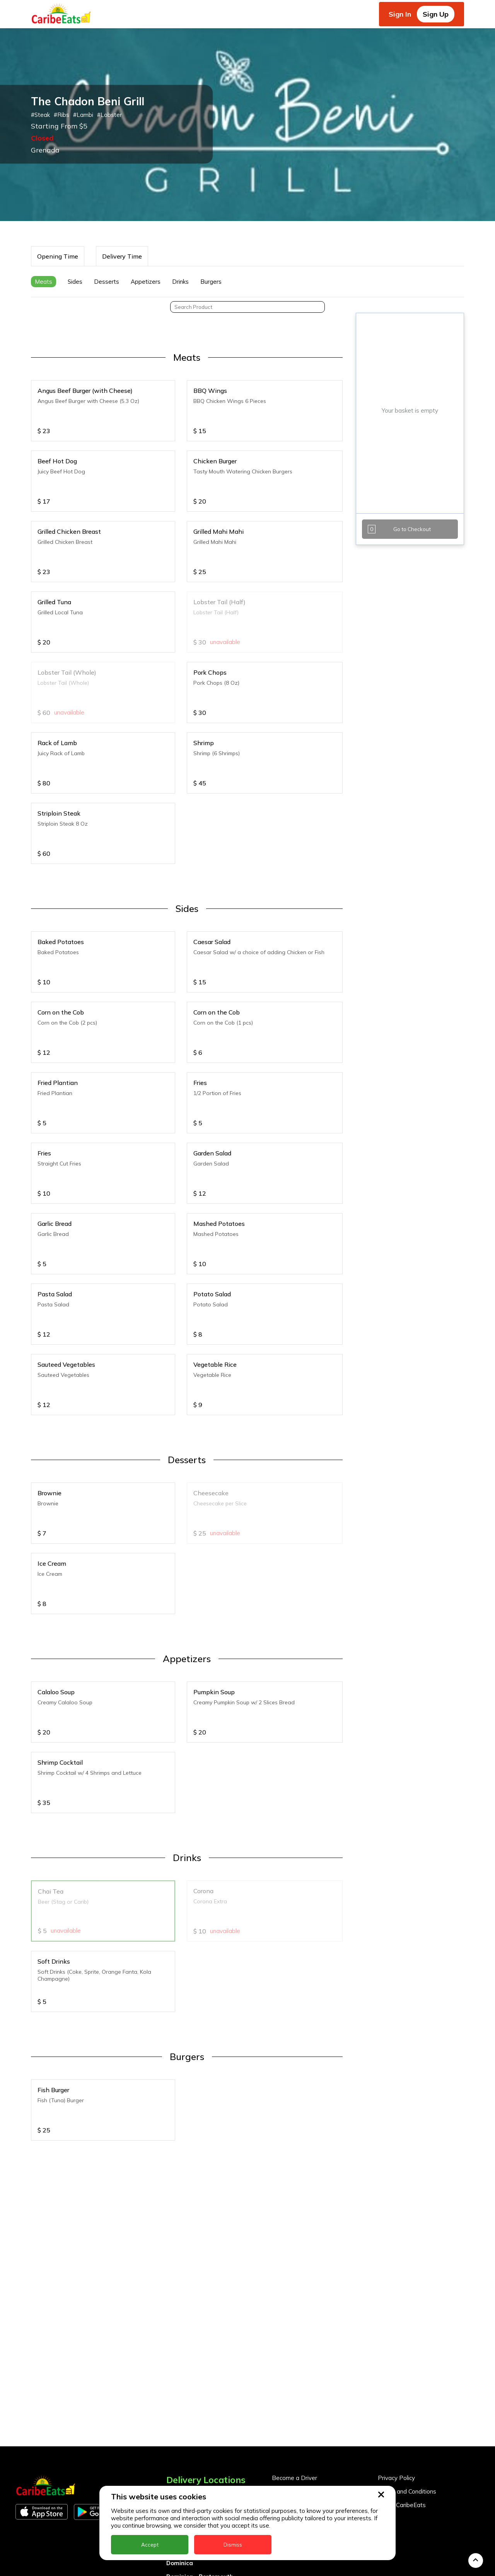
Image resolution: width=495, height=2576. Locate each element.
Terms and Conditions (407, 2383)
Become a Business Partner (309, 2383)
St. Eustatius (184, 2563)
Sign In (400, 14)
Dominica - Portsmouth (199, 2468)
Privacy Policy (396, 2370)
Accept (150, 2545)
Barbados (180, 2428)
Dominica (179, 2455)
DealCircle (181, 2441)
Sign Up (436, 14)
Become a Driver (294, 2370)
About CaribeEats (402, 2397)
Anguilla (178, 2387)
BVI (171, 2414)
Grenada (179, 2482)
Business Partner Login (303, 2397)
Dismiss (233, 2545)
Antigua (177, 2401)
